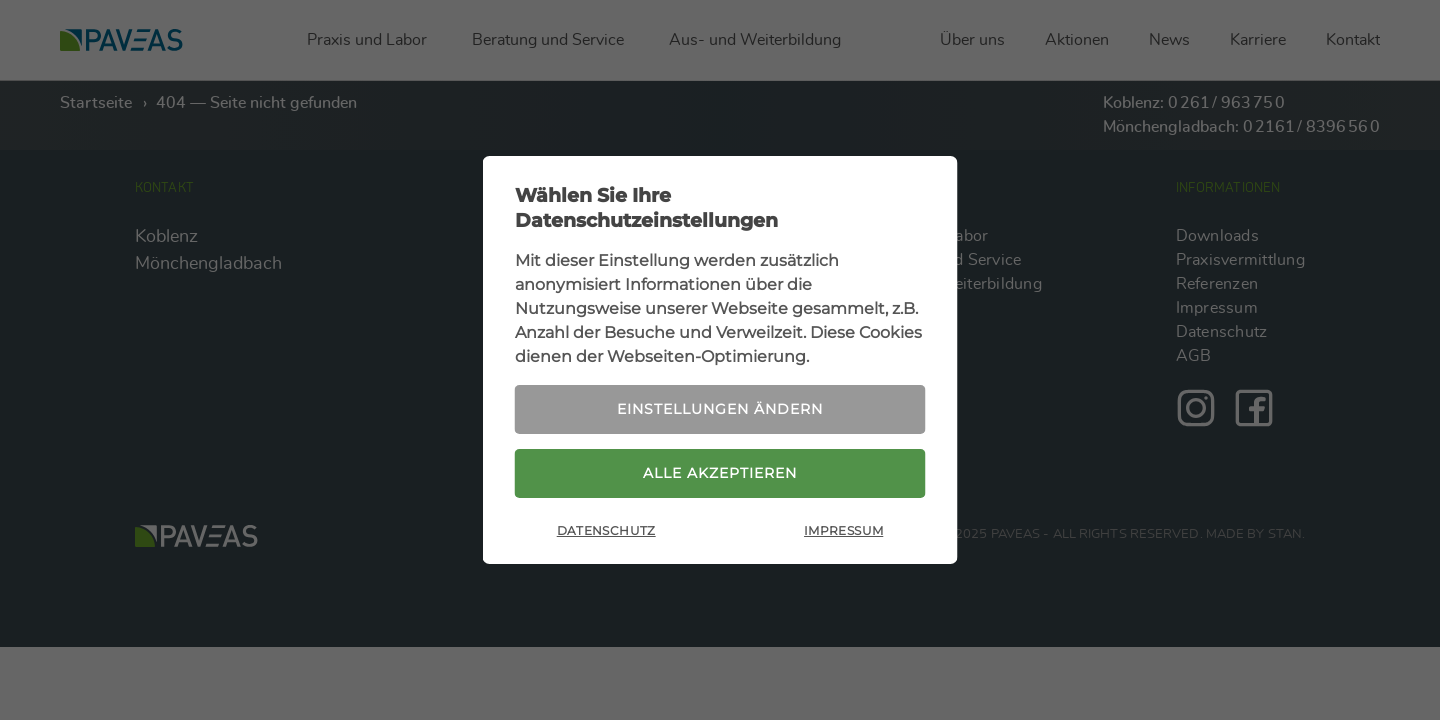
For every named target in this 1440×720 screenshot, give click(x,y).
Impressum (843, 530)
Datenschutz (606, 530)
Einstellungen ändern (720, 409)
